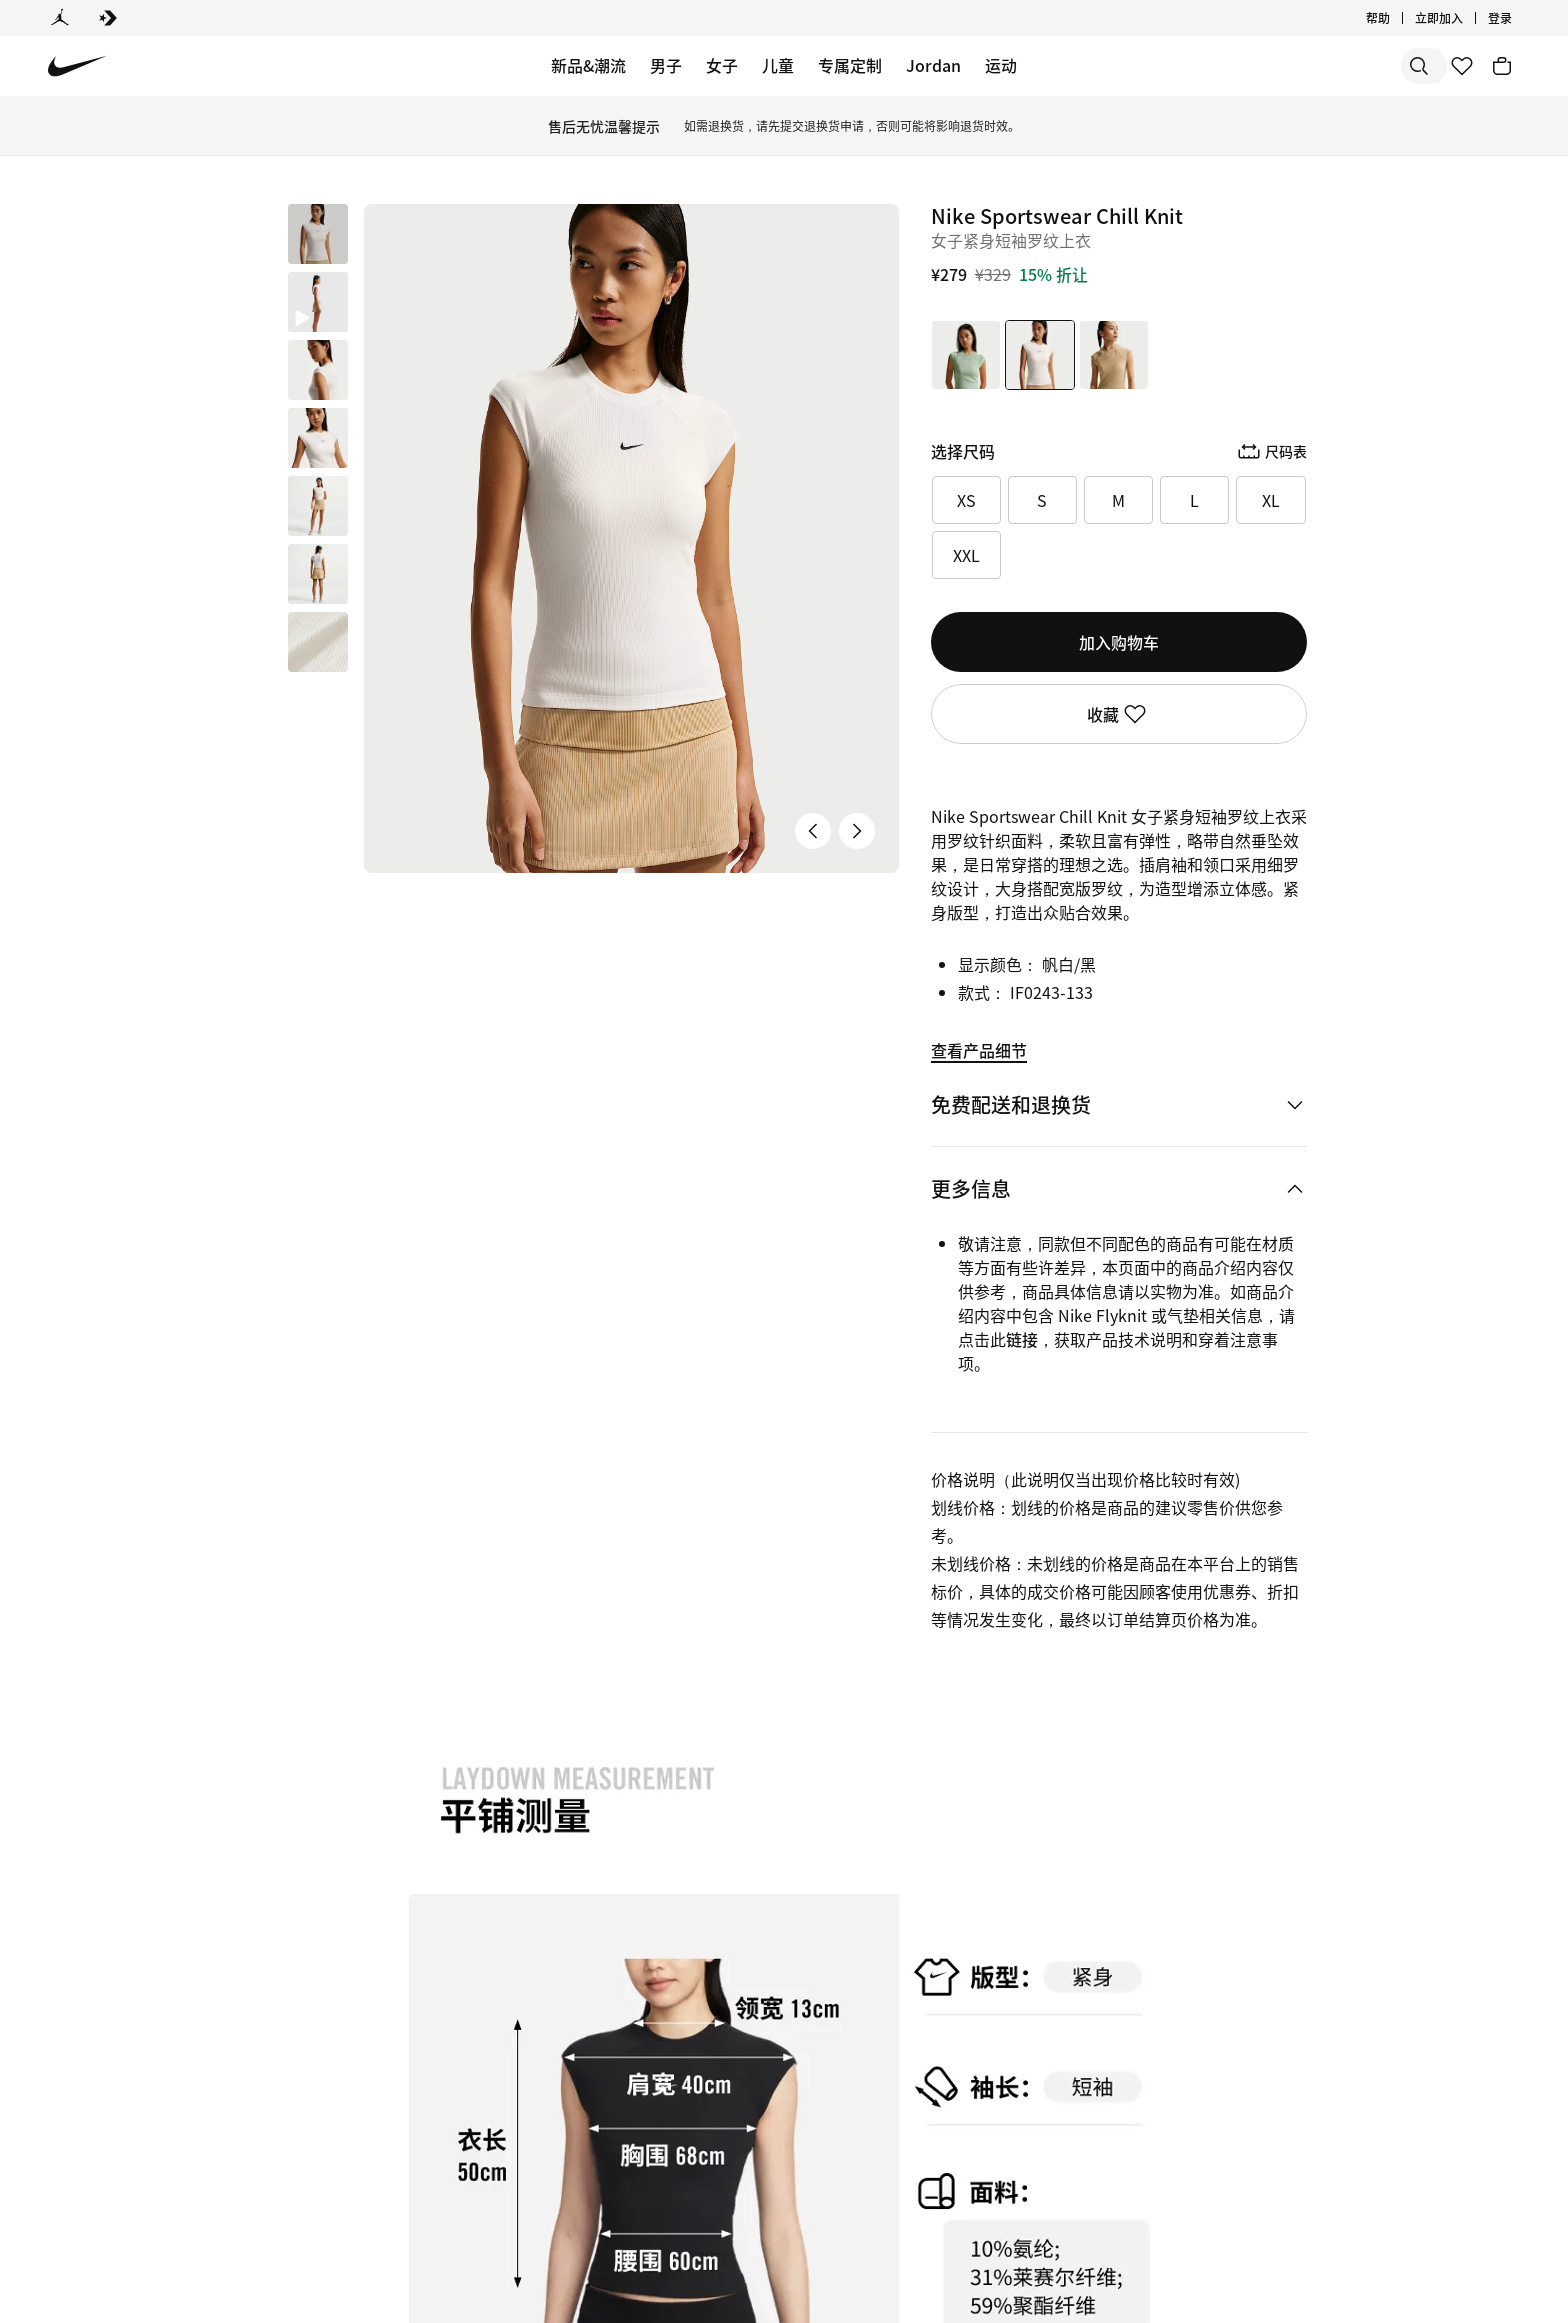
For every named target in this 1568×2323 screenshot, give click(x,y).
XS (966, 500)
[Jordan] (60, 18)
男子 (666, 65)
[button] (318, 302)
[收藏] (1462, 66)
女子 (722, 65)
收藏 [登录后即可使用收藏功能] (1119, 714)
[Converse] (108, 18)
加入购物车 (1119, 642)
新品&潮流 (588, 65)
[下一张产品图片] (857, 831)
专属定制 (850, 65)
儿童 (778, 65)
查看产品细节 (979, 1050)
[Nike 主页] (77, 66)
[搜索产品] (1358, 66)
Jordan (933, 65)
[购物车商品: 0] (1502, 66)
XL (1271, 500)
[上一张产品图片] (813, 831)
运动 (1001, 65)
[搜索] (1278, 66)
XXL (966, 555)
